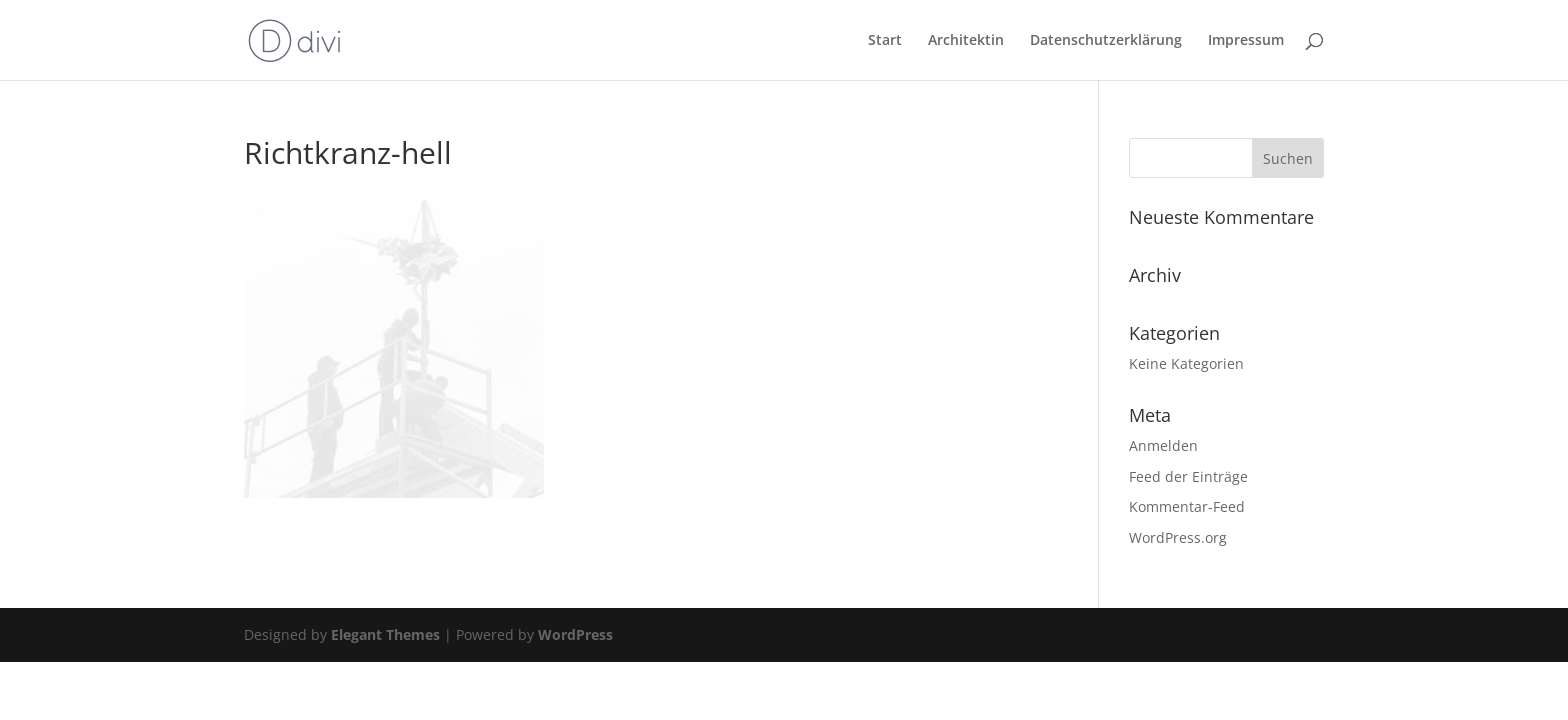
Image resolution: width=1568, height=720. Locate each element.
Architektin (966, 41)
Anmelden (1163, 445)
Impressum (1246, 41)
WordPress (575, 634)
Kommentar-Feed (1187, 506)
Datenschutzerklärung (1106, 41)
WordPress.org (1178, 537)
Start (885, 41)
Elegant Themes (385, 634)
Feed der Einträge (1188, 476)
